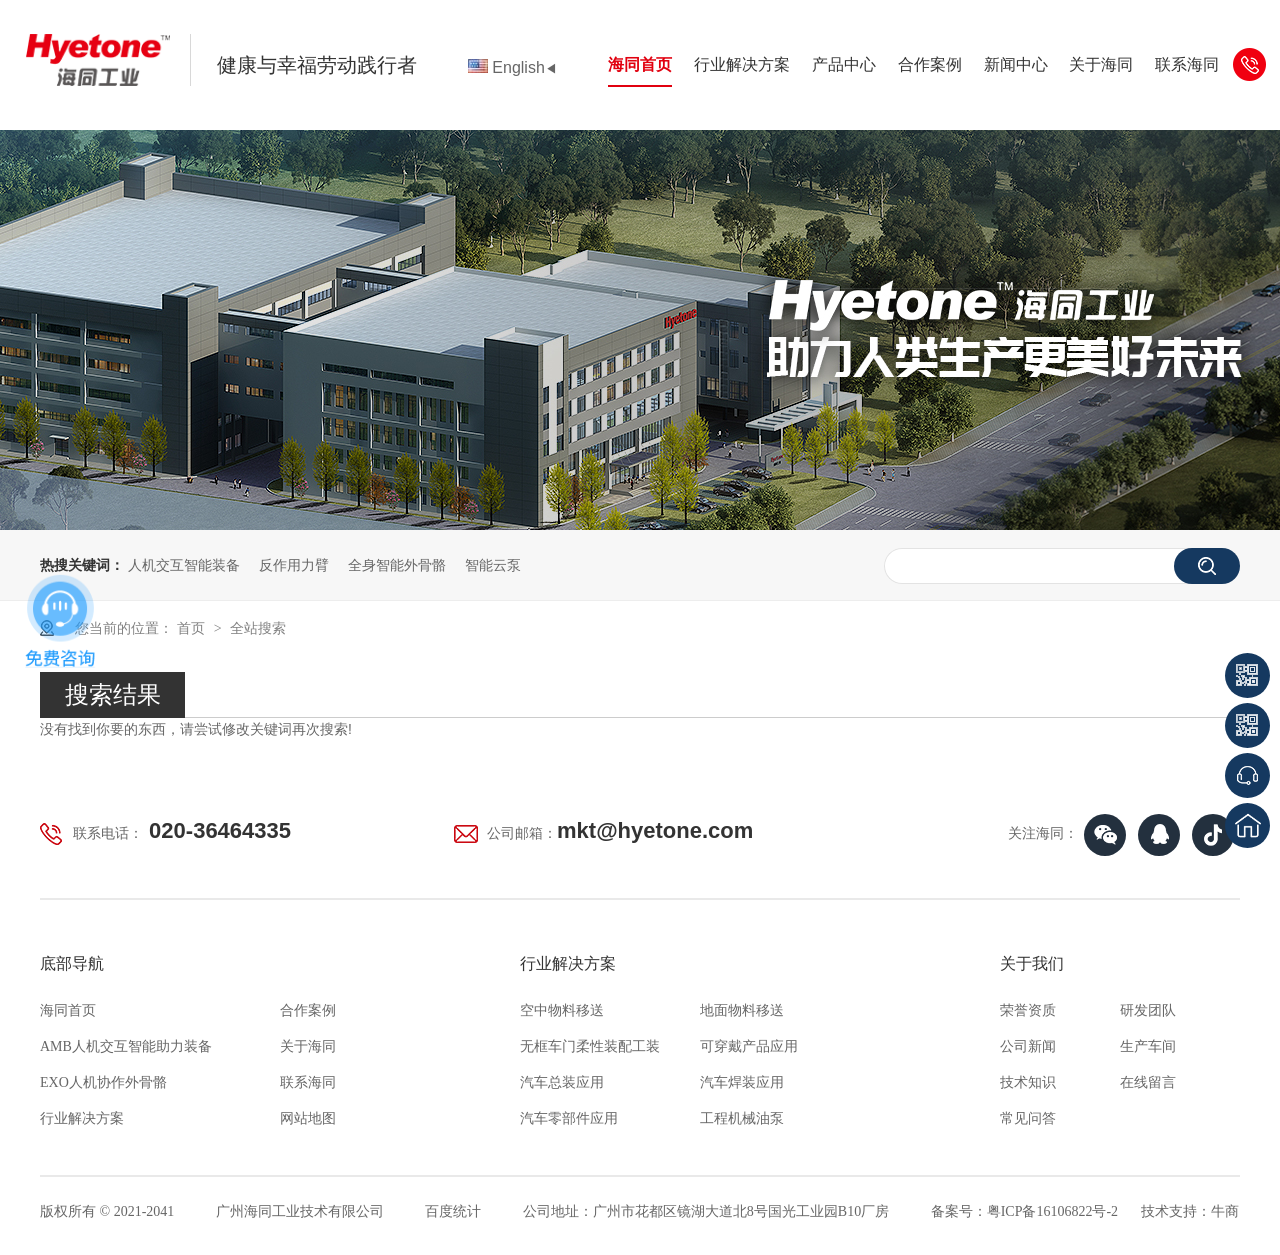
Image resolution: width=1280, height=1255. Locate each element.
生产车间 (1148, 1046)
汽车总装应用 (562, 1082)
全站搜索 (258, 628)
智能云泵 (493, 565)
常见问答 (1028, 1118)
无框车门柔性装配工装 (590, 1046)
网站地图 (308, 1118)
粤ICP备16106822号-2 (1052, 1211)
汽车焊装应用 (742, 1082)
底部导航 (72, 963)
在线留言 (1148, 1082)
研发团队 (1148, 1010)
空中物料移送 (562, 1010)
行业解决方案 (742, 64)
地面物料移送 (742, 1010)
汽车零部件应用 (569, 1118)
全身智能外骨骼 (397, 565)
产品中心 (844, 64)
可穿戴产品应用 (749, 1046)
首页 (193, 628)
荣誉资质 (1028, 1010)
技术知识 (1028, 1082)
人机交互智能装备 (184, 565)
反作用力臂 (294, 565)
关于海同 (1101, 64)
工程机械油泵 (742, 1118)
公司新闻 (1028, 1046)
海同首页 (640, 64)
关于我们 (1032, 963)
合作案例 (930, 64)
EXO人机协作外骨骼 (103, 1082)
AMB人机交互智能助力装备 (126, 1046)
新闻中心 (1016, 64)
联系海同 (1187, 64)
